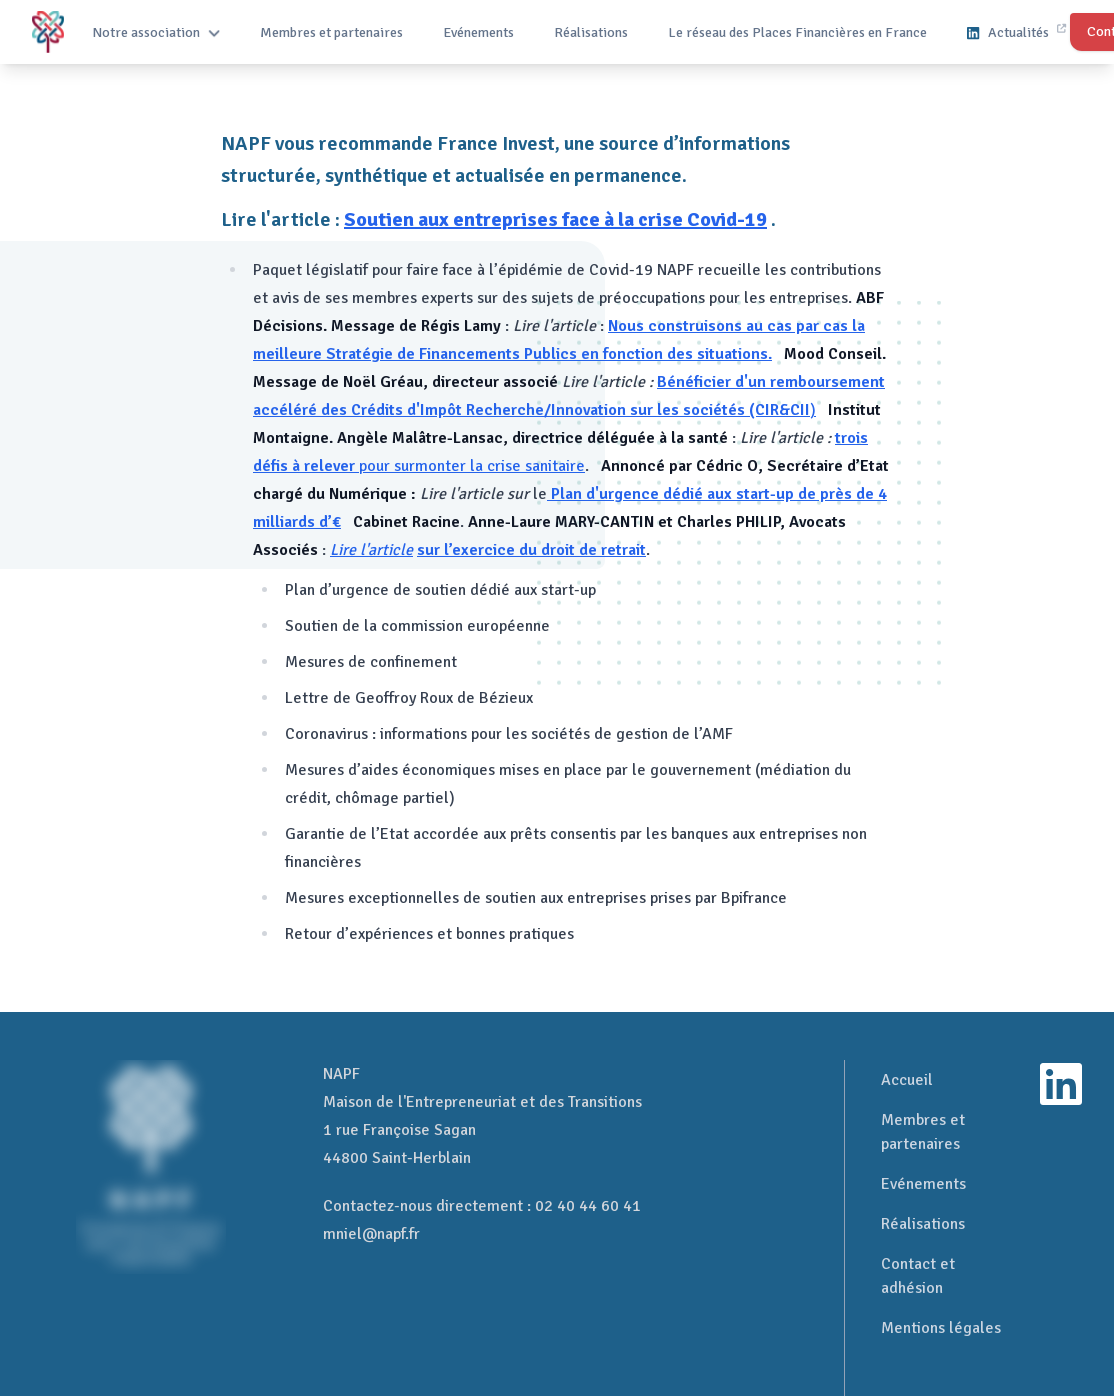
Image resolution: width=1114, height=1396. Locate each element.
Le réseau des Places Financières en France (797, 32)
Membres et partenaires (331, 32)
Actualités (1016, 32)
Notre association (156, 32)
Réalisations (591, 32)
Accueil (907, 1080)
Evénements (478, 32)
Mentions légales (941, 1328)
